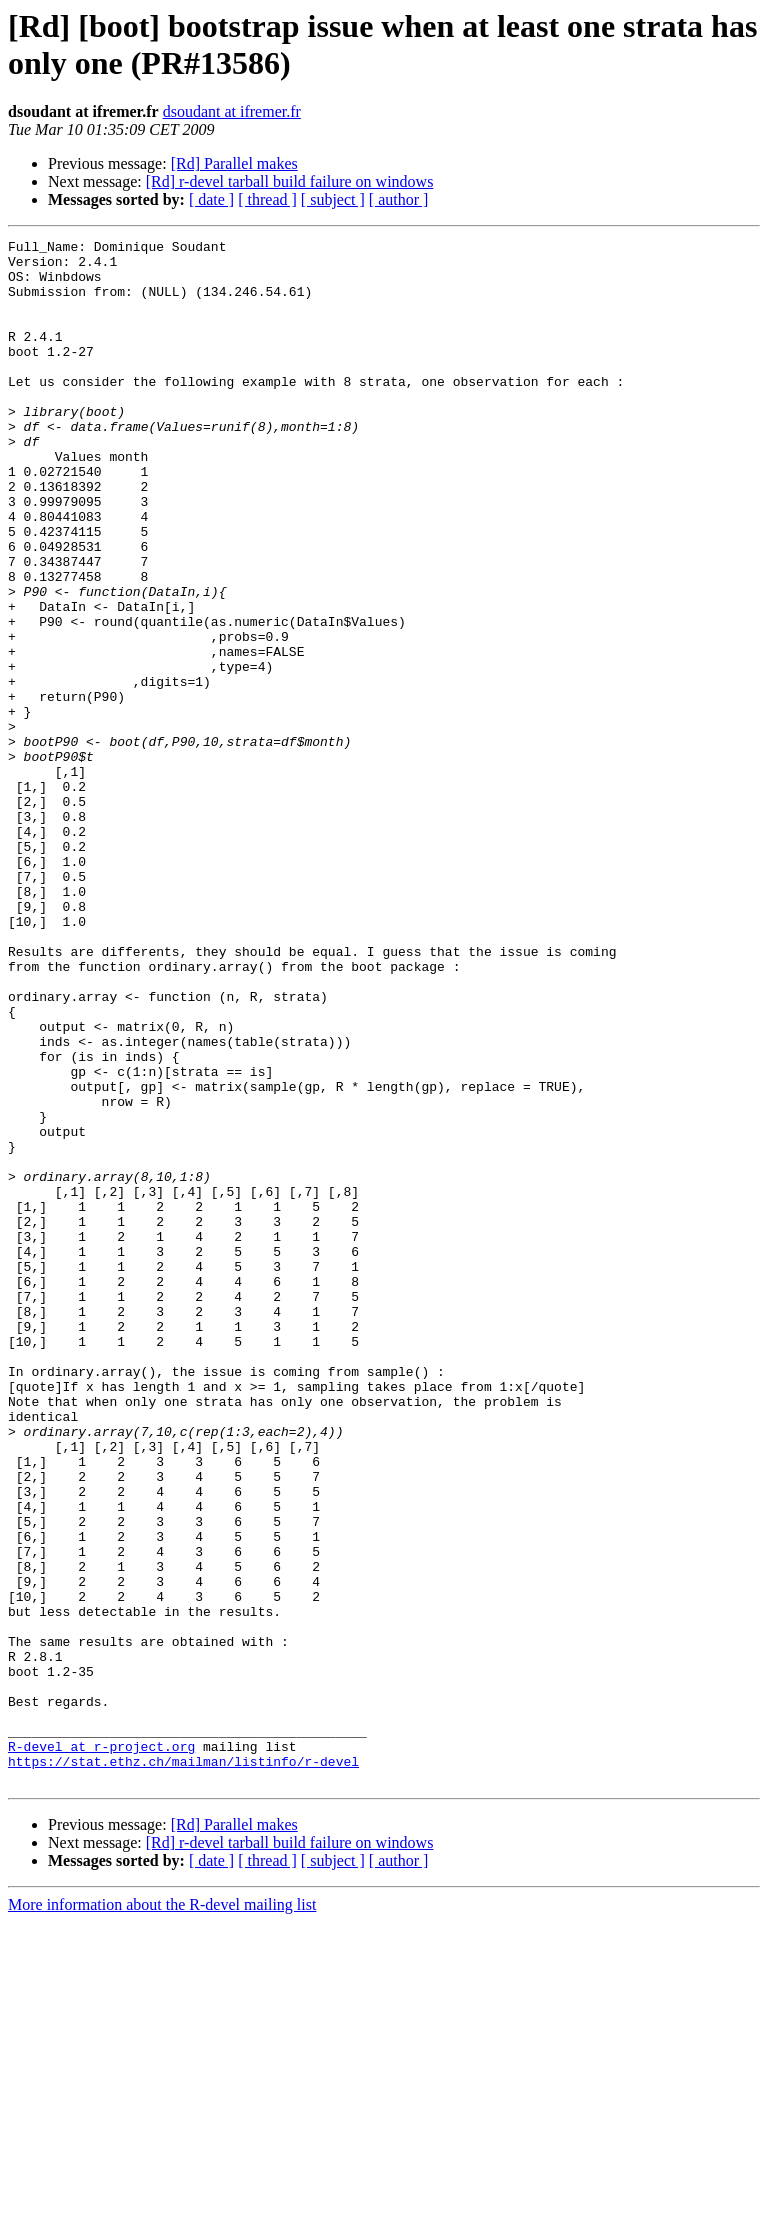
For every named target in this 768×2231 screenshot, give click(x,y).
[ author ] (399, 199)
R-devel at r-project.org (101, 2049)
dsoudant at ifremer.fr (232, 111)
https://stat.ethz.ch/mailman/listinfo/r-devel (183, 2067)
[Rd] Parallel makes (234, 163)
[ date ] (211, 199)
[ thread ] (267, 199)
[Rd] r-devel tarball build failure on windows (290, 181)
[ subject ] (333, 199)
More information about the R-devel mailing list (162, 2213)
